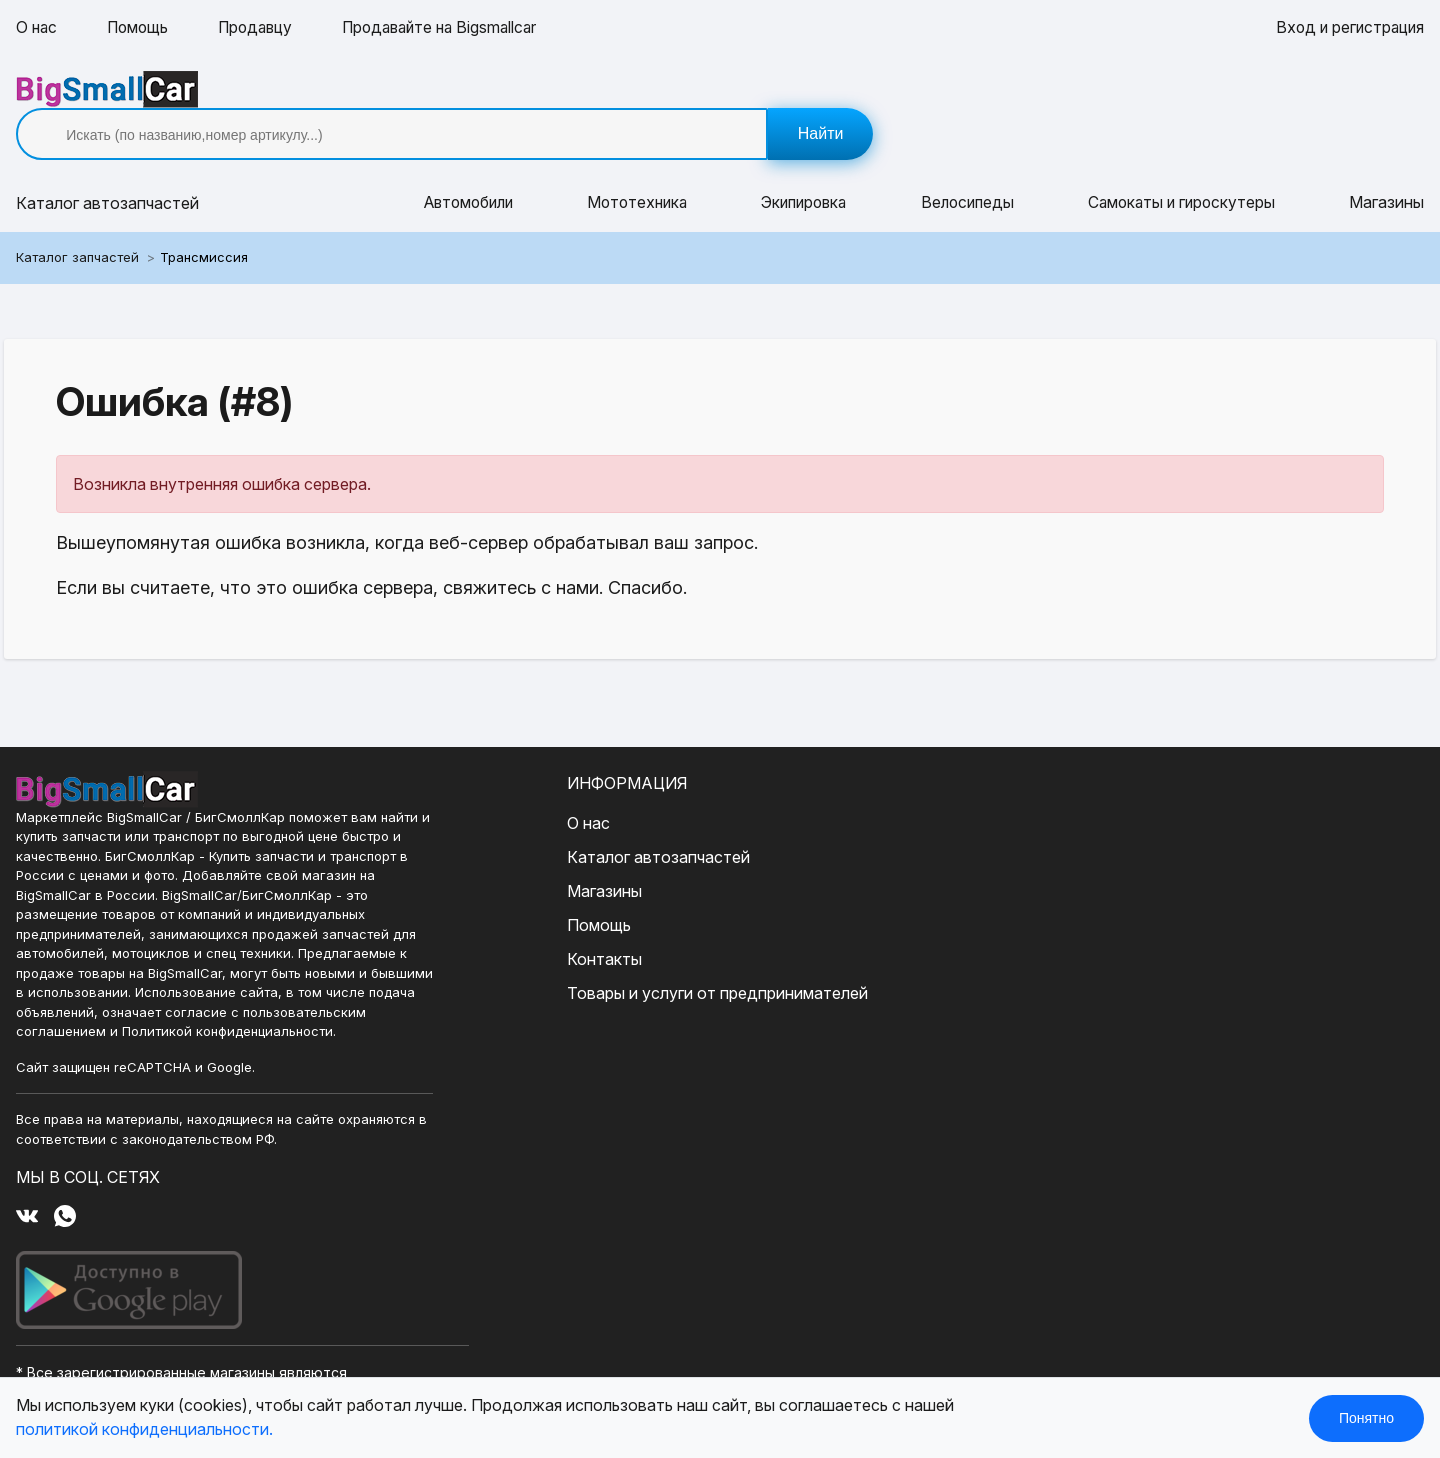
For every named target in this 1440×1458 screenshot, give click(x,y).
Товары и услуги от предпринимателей (643, 956)
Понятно (1366, 1418)
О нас (37, 28)
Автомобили (467, 168)
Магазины (1386, 168)
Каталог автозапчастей (584, 820)
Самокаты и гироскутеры (1183, 168)
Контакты (530, 922)
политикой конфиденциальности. (144, 1430)
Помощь (141, 28)
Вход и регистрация (1347, 28)
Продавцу (262, 28)
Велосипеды (969, 168)
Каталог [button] (107, 168)
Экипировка (805, 168)
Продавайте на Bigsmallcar (454, 28)
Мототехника (637, 168)
